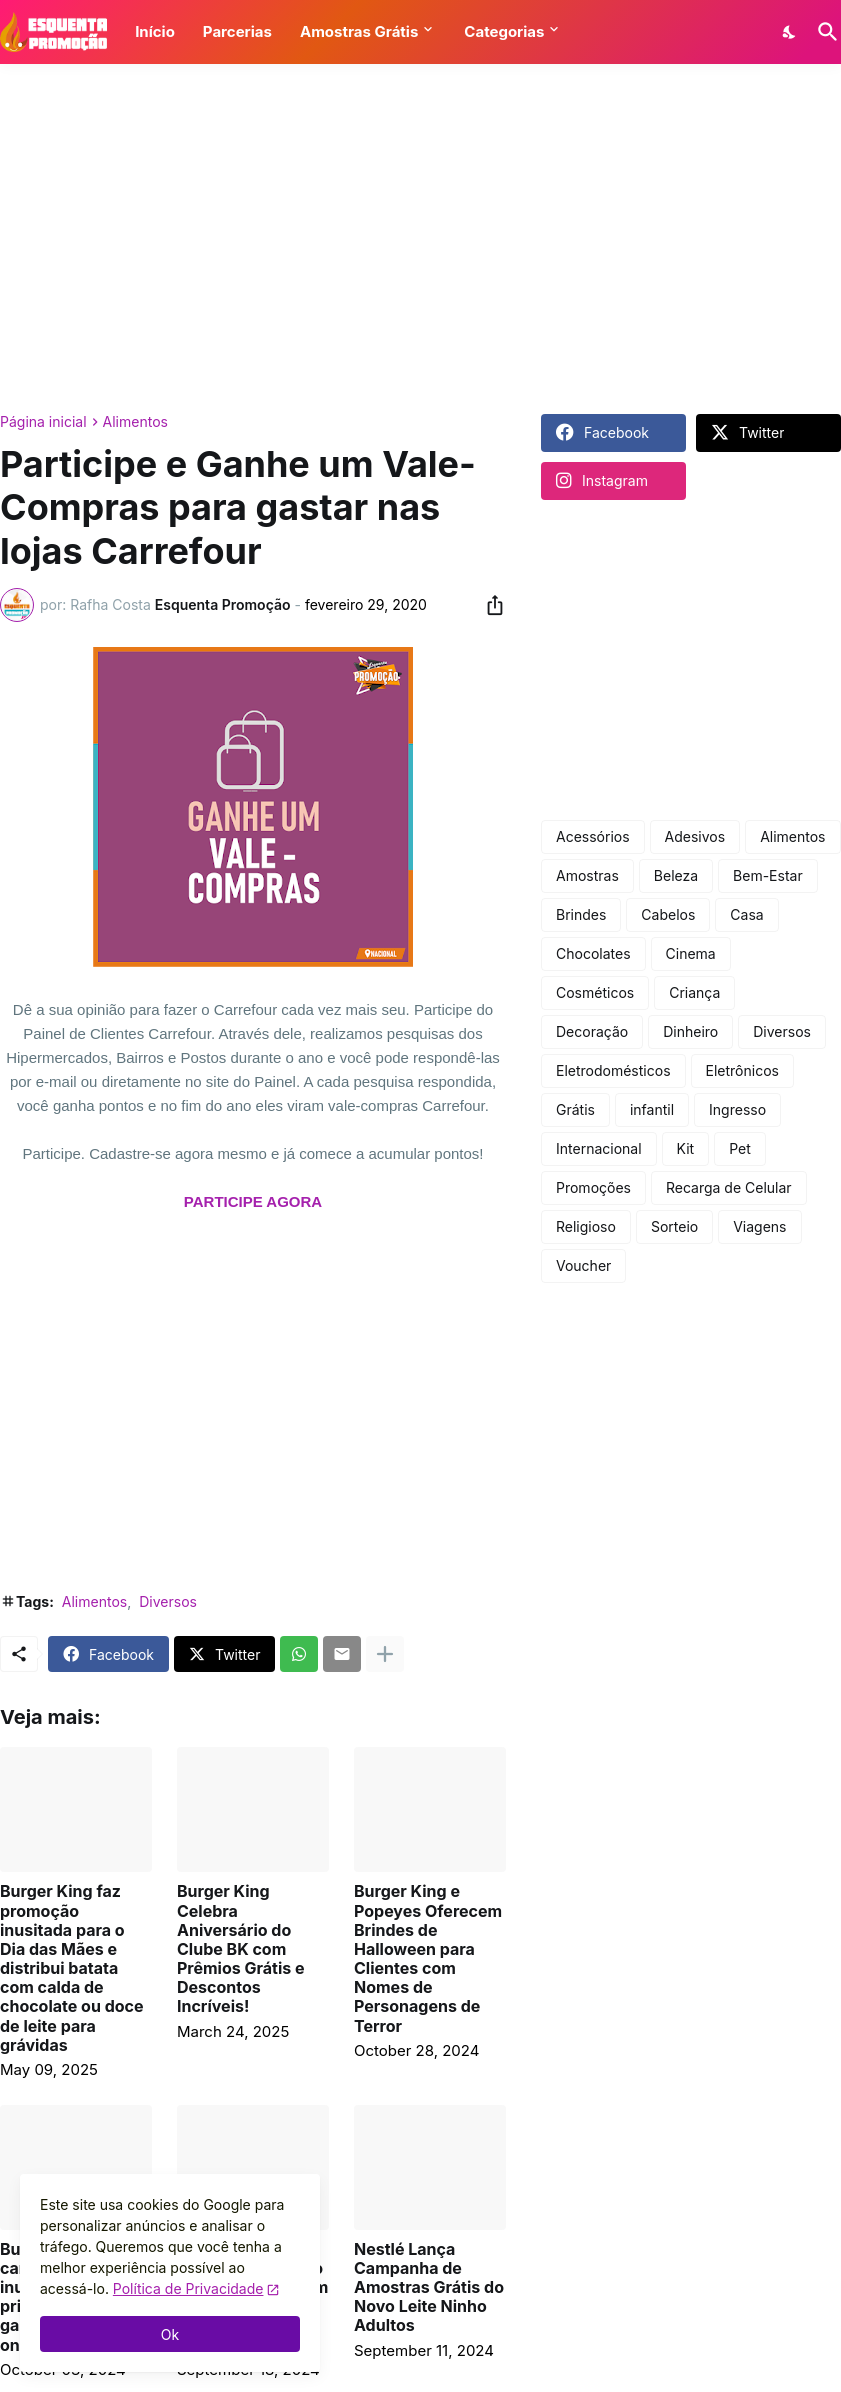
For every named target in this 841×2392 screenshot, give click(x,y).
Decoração (592, 1031)
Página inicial (43, 422)
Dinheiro (690, 1031)
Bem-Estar (768, 875)
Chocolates (593, 953)
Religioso (586, 1226)
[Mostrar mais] (385, 1654)
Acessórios (593, 836)
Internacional (599, 1148)
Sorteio (674, 1226)
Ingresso (737, 1109)
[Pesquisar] (824, 32)
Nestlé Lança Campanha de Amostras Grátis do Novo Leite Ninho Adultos (429, 2288)
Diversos (168, 1601)
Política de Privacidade (188, 2288)
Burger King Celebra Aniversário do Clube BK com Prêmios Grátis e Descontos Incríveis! (241, 1949)
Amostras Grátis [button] (359, 31)
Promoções (593, 1187)
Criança (694, 992)
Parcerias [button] (237, 31)
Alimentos (135, 422)
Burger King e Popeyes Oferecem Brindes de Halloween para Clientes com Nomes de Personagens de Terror (428, 1958)
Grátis (575, 1109)
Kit (686, 1148)
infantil (652, 1109)
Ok (170, 2334)
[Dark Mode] (790, 32)
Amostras (587, 875)
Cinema (691, 953)
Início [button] (155, 31)
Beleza (676, 875)
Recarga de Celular (729, 1187)
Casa (746, 914)
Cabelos (668, 914)
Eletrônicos (742, 1070)
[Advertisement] (420, 239)
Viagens (759, 1226)
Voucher (583, 1265)
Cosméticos (595, 992)
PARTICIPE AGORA (253, 1201)
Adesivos (695, 836)
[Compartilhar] (489, 605)
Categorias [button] (504, 31)
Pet (740, 1148)
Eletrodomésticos (613, 1070)
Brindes (581, 914)
